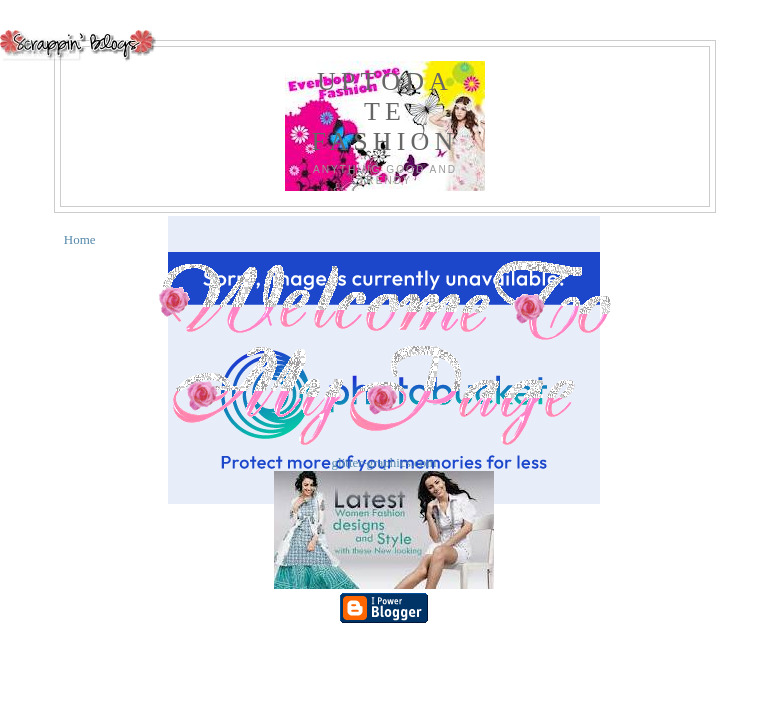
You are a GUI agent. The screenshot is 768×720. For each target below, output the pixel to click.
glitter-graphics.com (384, 462)
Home (80, 239)
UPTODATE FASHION (384, 111)
